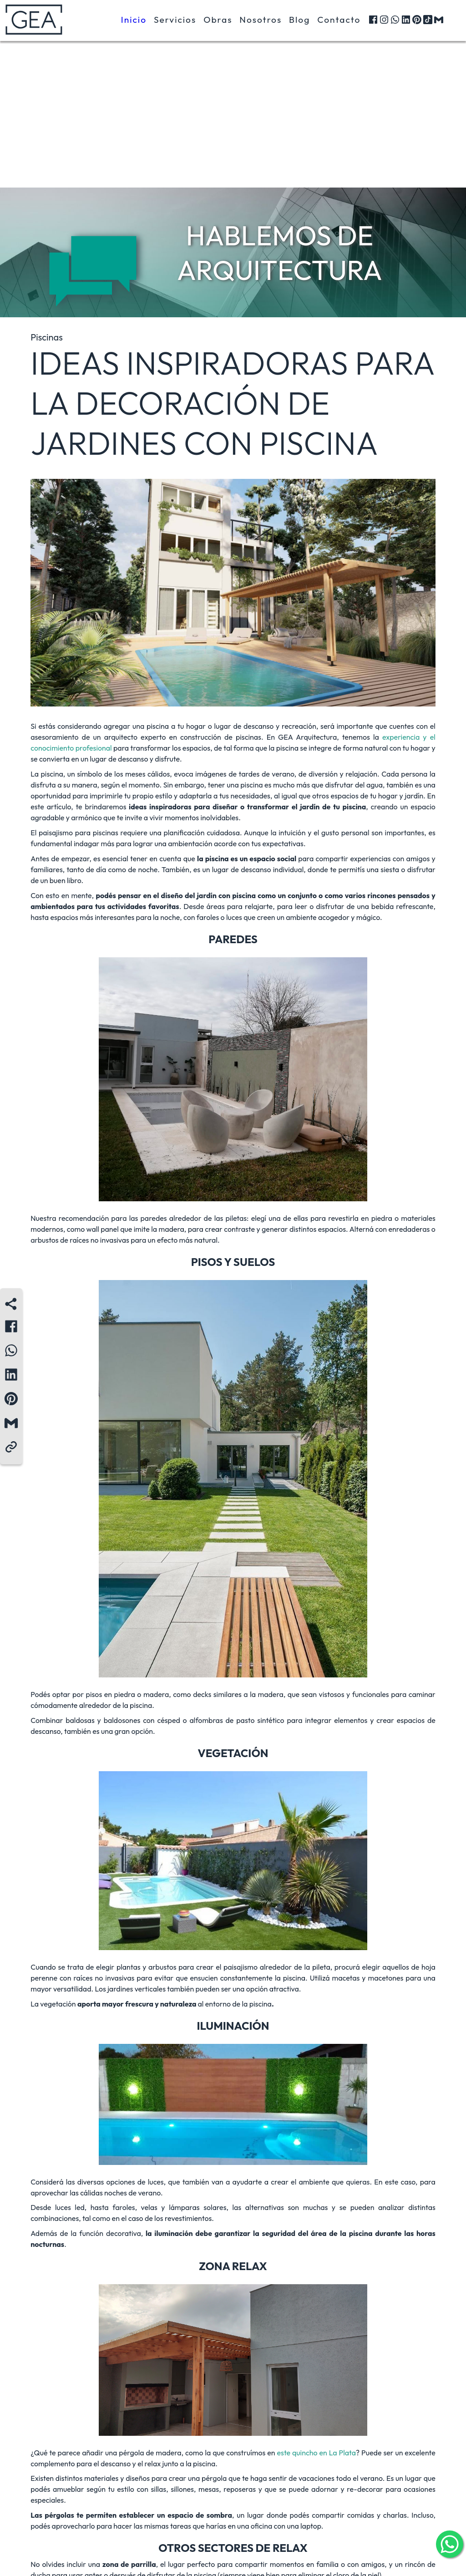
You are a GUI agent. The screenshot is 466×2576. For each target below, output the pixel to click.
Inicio (134, 20)
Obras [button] (217, 20)
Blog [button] (299, 20)
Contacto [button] (338, 20)
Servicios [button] (175, 20)
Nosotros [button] (260, 20)
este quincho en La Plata (316, 2452)
